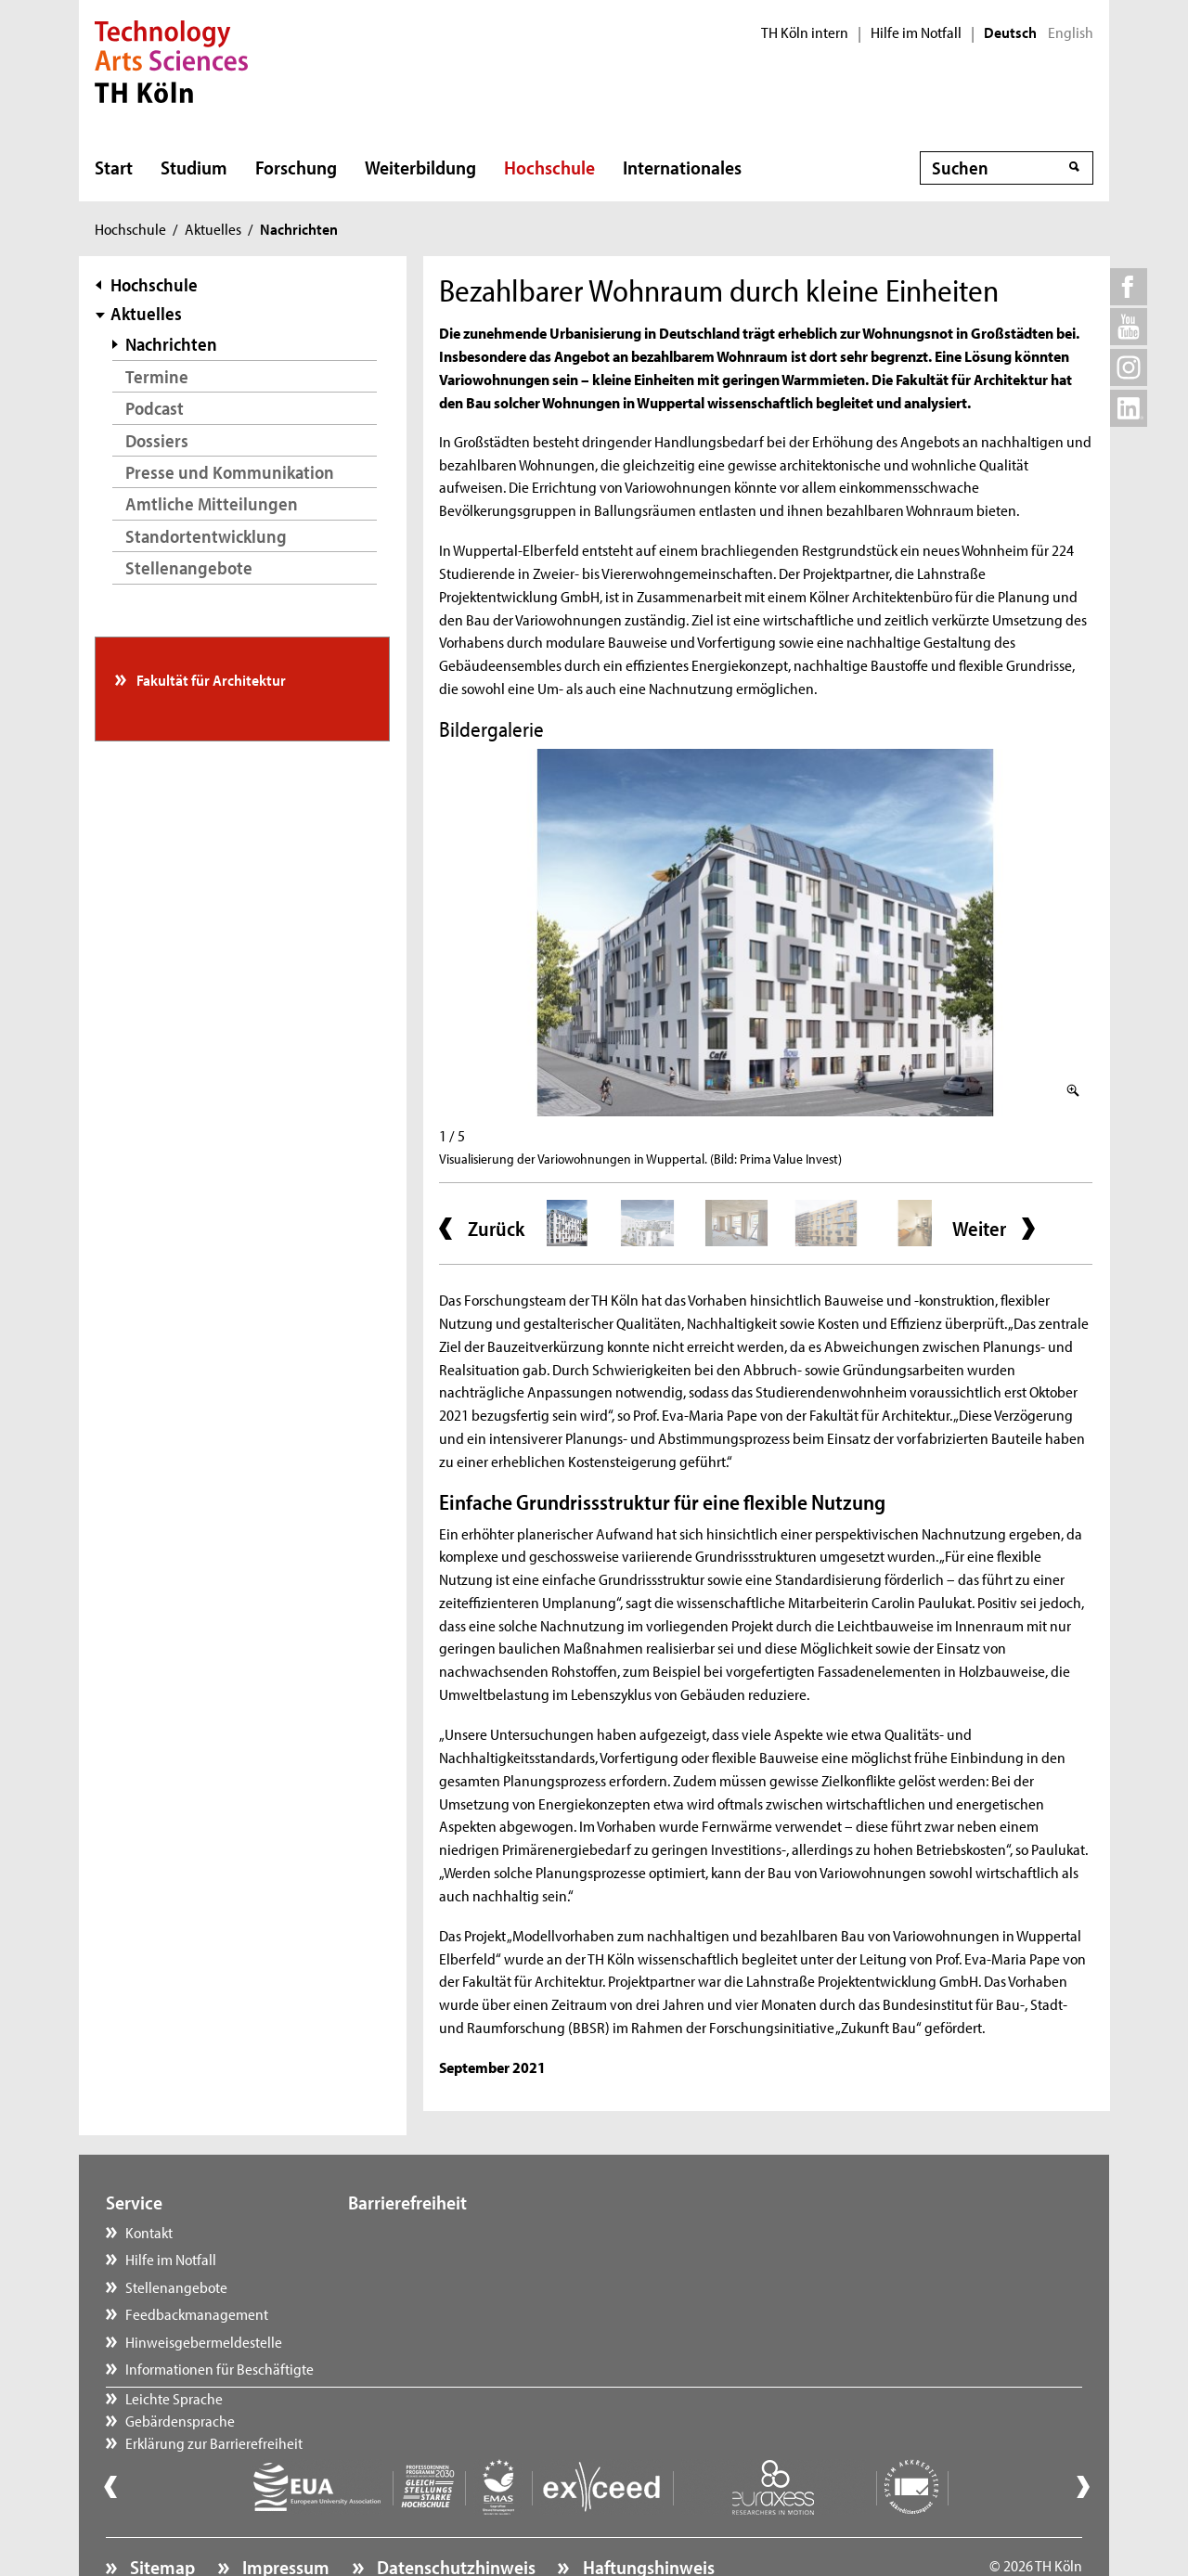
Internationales (682, 167)
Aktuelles (213, 228)
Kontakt (149, 2232)
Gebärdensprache (421, 2258)
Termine (156, 376)
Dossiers (156, 440)
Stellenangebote (188, 567)
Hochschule (549, 167)
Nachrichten (171, 343)
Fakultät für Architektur (210, 679)
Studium (194, 167)
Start (114, 167)
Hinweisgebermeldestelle (203, 2341)
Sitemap (160, 2517)
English (1070, 32)
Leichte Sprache (415, 2232)
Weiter (979, 1229)
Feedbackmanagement (196, 2313)
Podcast (154, 407)
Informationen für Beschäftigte (219, 2368)
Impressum (284, 2517)
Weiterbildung (420, 167)
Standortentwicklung (206, 535)
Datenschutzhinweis (454, 2517)
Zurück (496, 1229)
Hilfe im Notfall (916, 32)
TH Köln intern (804, 32)
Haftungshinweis (647, 2517)
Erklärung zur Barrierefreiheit (455, 2286)
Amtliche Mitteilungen (211, 503)
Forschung (296, 167)
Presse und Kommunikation (229, 471)
